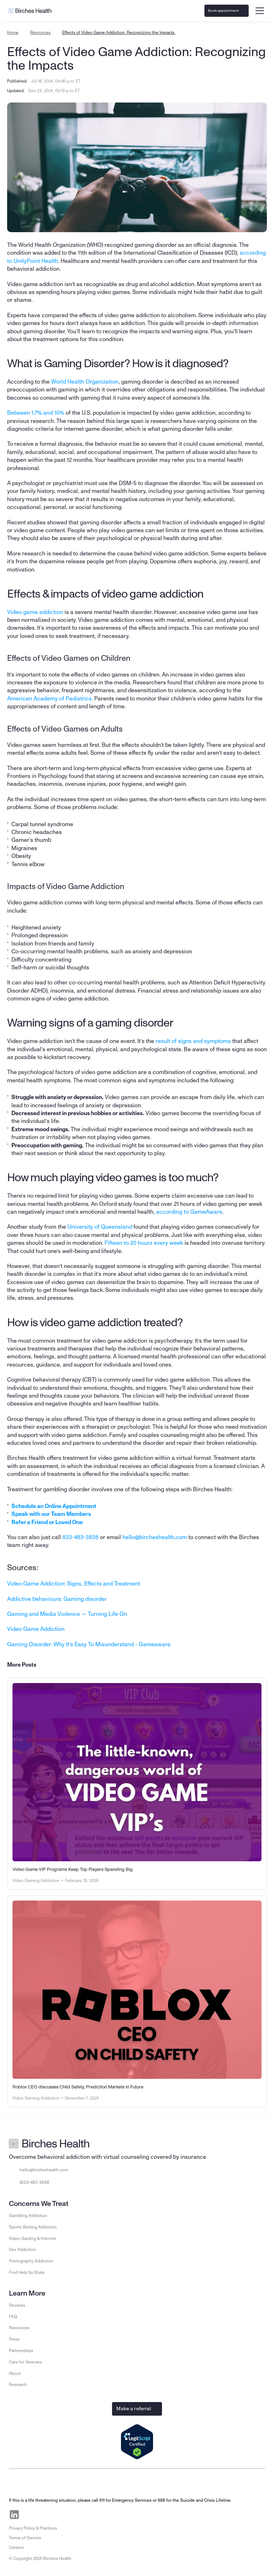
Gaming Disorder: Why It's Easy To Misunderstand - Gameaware (89, 1644)
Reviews (17, 2305)
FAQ (13, 2317)
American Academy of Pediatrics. (50, 699)
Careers (16, 2547)
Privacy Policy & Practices (33, 2528)
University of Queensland (99, 1227)
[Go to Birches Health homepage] (30, 10)
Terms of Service (25, 2538)
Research (18, 2384)
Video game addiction (35, 612)
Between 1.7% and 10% (35, 413)
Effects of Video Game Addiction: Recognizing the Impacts (119, 32)
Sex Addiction (22, 2249)
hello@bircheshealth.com (154, 1537)
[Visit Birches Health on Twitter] (63, 2514)
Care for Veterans (25, 2362)
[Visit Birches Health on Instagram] (47, 2514)
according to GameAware (189, 1212)
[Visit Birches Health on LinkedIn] (14, 2514)
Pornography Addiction (31, 2261)
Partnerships (21, 2350)
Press (14, 2339)
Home (13, 32)
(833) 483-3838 (34, 2182)
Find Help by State (27, 2272)
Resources (40, 32)
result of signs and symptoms (193, 1041)
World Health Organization (84, 382)
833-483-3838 (80, 1537)
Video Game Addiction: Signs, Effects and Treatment (73, 1584)
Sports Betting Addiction (33, 2227)
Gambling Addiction (28, 2215)
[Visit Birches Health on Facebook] (30, 2514)
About (15, 2373)
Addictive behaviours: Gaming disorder (57, 1599)
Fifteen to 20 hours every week (144, 1243)
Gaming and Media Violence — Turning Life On (67, 1614)
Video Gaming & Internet (32, 2238)
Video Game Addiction (36, 1629)
